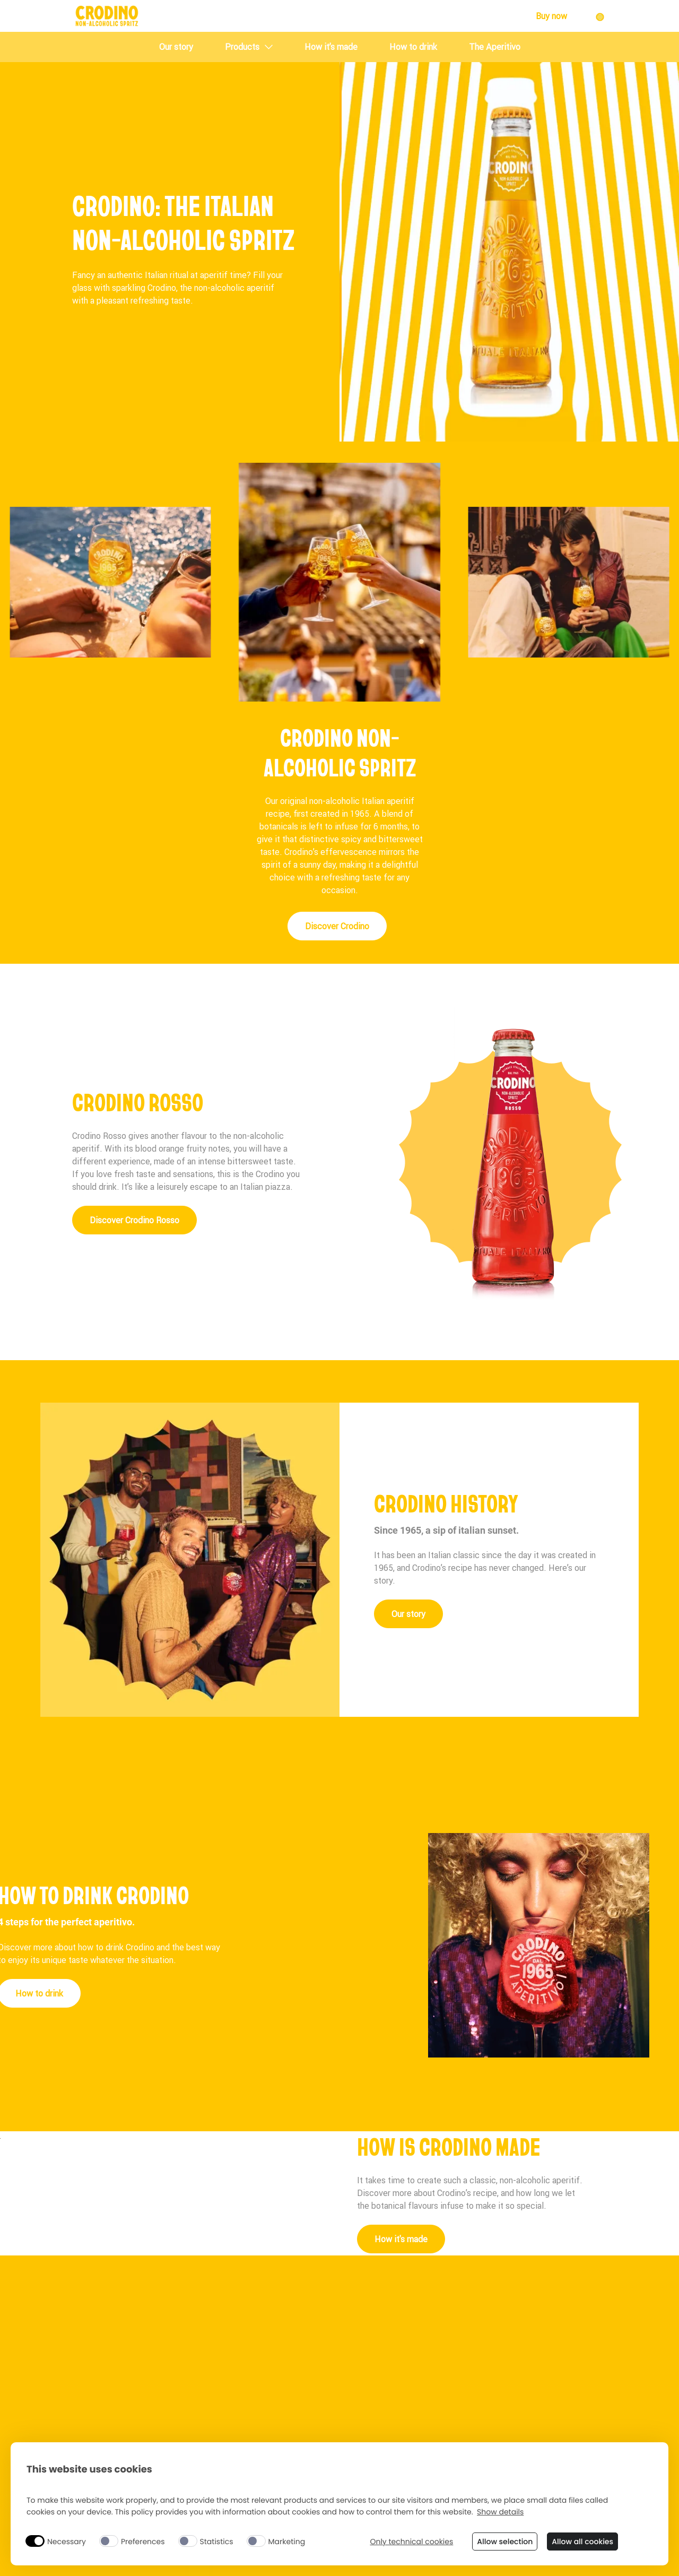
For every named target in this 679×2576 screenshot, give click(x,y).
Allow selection (505, 2541)
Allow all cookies (582, 2541)
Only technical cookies (411, 2541)
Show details (500, 2512)
